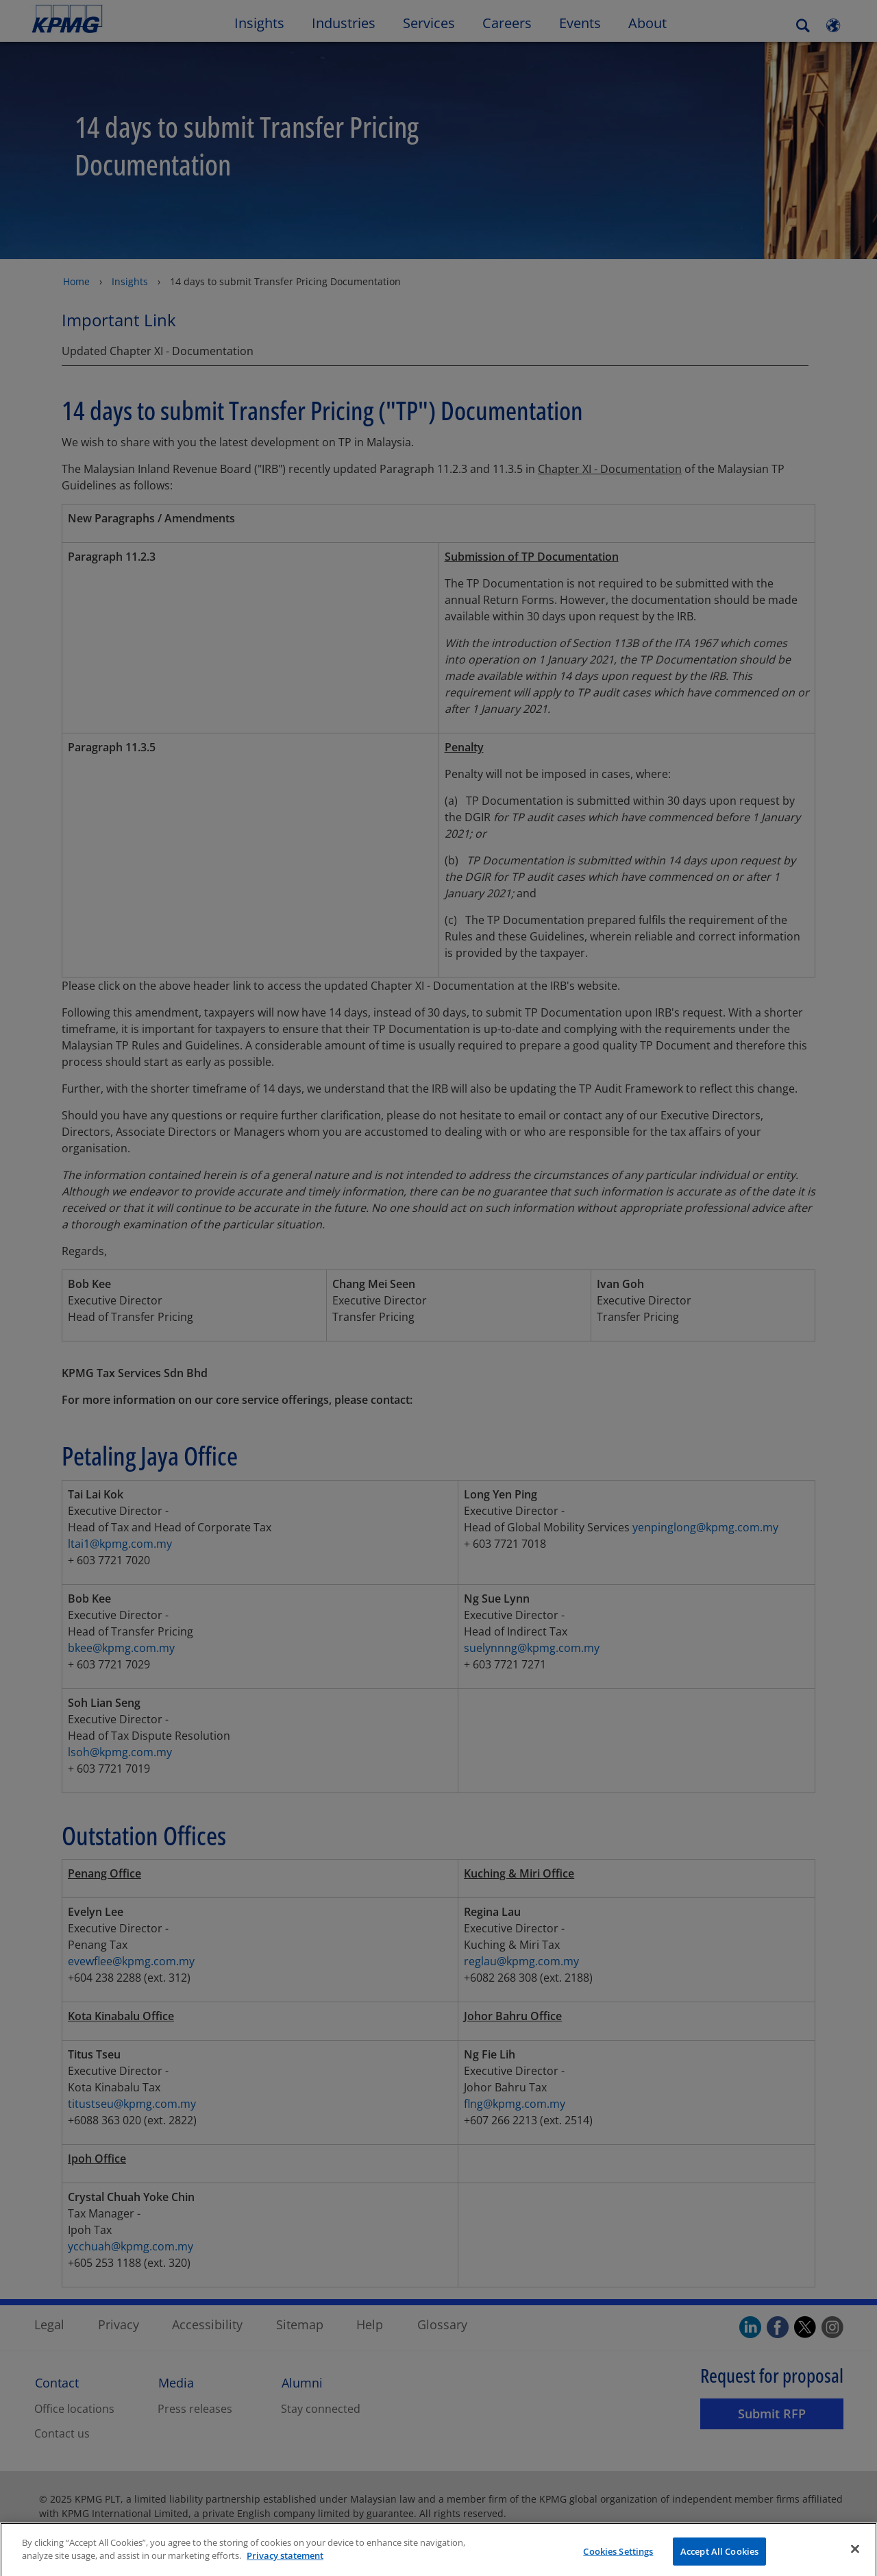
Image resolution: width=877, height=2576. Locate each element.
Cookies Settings (618, 2561)
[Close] (855, 2559)
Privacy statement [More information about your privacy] (285, 2566)
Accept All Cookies (719, 2561)
